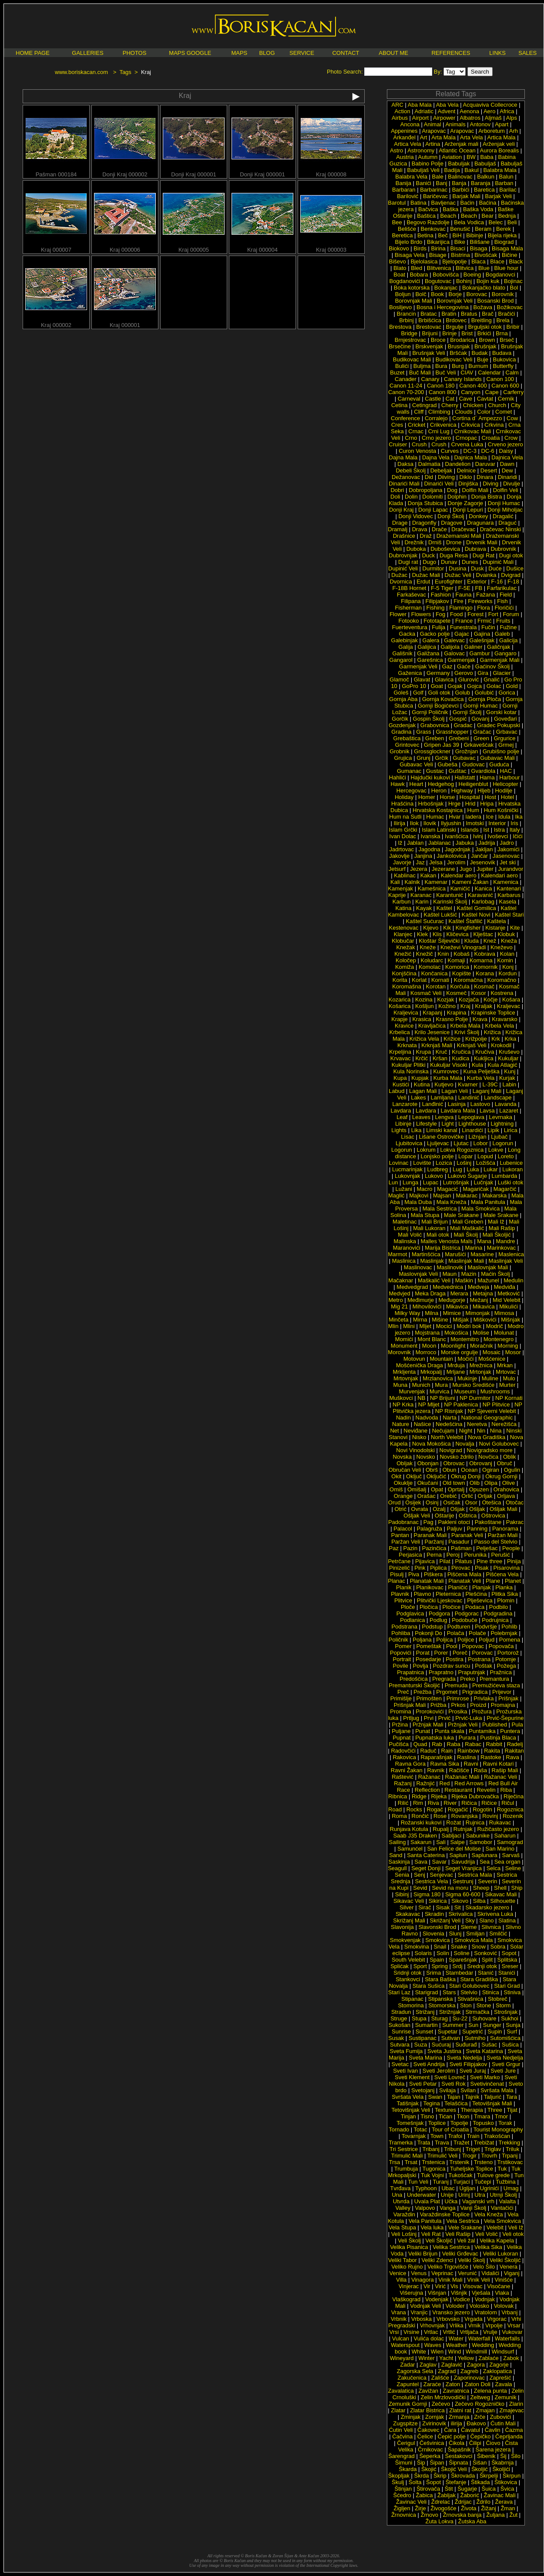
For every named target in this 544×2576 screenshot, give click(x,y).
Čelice (425, 2436)
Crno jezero (436, 438)
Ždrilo (483, 2501)
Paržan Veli (405, 1541)
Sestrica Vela (431, 1881)
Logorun (502, 1143)
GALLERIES (87, 53)
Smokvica (437, 1940)
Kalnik (412, 882)
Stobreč (497, 1999)
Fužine (508, 627)
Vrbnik (398, 2319)
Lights (398, 1130)
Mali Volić (410, 1234)
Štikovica (505, 2482)
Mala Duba (418, 1202)
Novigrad (451, 1450)
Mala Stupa (425, 1215)
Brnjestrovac (410, 340)
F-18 (513, 581)
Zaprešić (500, 2377)
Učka (451, 2201)
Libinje (403, 1123)
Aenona (469, 111)
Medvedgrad (412, 1287)
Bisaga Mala (507, 248)
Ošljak (477, 1509)
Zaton (453, 2384)
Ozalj (439, 1509)
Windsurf (503, 2351)
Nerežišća (504, 1424)
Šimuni (404, 2462)
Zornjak (434, 2417)
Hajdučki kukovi (430, 777)
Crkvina (494, 424)
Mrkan (505, 1365)
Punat (422, 1731)
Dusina (457, 568)
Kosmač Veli (426, 993)
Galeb (502, 634)
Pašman (461, 1548)
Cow (512, 418)
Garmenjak (461, 660)
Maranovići (406, 1247)
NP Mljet (429, 1404)
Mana (484, 1241)
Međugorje (452, 1300)
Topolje (459, 2123)
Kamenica (505, 882)
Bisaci (457, 248)
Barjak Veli (498, 196)
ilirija (456, 2423)
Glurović (468, 679)
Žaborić (469, 2495)
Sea (485, 1861)
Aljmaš (493, 118)
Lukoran (512, 1169)
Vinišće (503, 2279)
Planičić (458, 1587)
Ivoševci (498, 836)
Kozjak (445, 999)
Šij (503, 2456)
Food (456, 614)
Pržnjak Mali (428, 1724)
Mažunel (488, 1280)
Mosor (513, 1352)
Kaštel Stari (509, 914)
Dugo (429, 562)
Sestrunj (463, 1881)
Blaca (478, 261)
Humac (435, 816)
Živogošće (443, 2508)
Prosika (457, 1711)
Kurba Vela (481, 1078)
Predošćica (413, 1679)
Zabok (511, 2358)
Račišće (459, 1770)
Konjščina (404, 973)
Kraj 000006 (125, 247)
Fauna (464, 594)
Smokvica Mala (473, 1940)
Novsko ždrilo (456, 1456)
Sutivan (450, 2038)
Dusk (477, 568)
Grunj (423, 758)
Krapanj (432, 1012)
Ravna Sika (444, 1763)
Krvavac (400, 1058)
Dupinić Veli (403, 568)
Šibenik (486, 2456)
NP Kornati (509, 1398)
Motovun (414, 1358)
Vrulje (490, 2332)
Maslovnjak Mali (488, 1267)
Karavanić (480, 895)
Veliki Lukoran (500, 2253)
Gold (511, 686)
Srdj (458, 1966)
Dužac (399, 575)
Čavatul (470, 2430)
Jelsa (435, 862)
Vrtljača (469, 2332)
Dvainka (486, 575)
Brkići (484, 333)
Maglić (396, 1195)
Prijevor (501, 1692)
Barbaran (403, 189)
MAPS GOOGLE (190, 53)
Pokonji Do (428, 1633)
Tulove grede (493, 2175)
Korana (485, 973)
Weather (456, 2345)
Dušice (515, 568)
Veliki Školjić (505, 2260)
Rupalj (441, 1829)
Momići (404, 1339)
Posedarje (428, 1659)
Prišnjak (508, 1698)
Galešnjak (482, 640)
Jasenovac (506, 856)
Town (436, 2136)
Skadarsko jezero (487, 1907)
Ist (486, 829)
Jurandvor (511, 869)
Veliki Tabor (402, 2260)
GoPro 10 (414, 686)
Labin (509, 1084)
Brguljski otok (485, 327)
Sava (420, 1861)
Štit (449, 2488)
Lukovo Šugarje (467, 1176)
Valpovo (425, 2208)
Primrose (458, 1698)
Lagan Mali (423, 1091)
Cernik (506, 398)
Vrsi (394, 2332)
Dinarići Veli (439, 483)
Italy (515, 829)
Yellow (466, 2358)
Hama (487, 777)
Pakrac (515, 1522)
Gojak (455, 686)
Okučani (427, 1483)
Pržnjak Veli (462, 1724)
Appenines (404, 131)
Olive (508, 1483)
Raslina (466, 1757)
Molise (481, 1332)
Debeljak (441, 470)
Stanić (486, 1972)
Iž (400, 843)
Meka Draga (430, 1293)
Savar (439, 1861)
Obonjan (428, 1463)
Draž (426, 536)
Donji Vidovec (415, 516)
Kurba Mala (447, 1078)
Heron (439, 790)
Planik (403, 1587)
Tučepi (482, 2181)
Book (437, 294)
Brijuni (430, 333)
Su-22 (460, 2018)
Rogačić (458, 1809)
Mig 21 (399, 1306)
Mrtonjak (480, 1372)
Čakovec (428, 2430)
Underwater (421, 2195)
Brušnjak (485, 346)
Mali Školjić (497, 1234)
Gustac (435, 771)
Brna (501, 333)
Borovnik (503, 294)
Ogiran (490, 1470)
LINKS (497, 53)
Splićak (399, 1966)
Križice (451, 1038)
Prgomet (446, 1692)
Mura (441, 1385)
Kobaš (461, 954)
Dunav (449, 562)
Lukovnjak (407, 1176)
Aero (489, 111)
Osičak (451, 1502)
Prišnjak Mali (410, 1705)
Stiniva (512, 1992)
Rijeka (439, 1796)
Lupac (430, 1182)
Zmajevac (511, 2410)
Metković (508, 1293)
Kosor (478, 993)
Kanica (483, 888)
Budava (501, 353)
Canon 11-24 (406, 385)
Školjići (501, 2469)
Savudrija (463, 1861)
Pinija (514, 1561)
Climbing (439, 411)
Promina (400, 1711)
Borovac (477, 294)
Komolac (430, 967)
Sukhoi (509, 2018)
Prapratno (441, 1672)
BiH (457, 235)
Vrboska (421, 2319)
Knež (490, 940)
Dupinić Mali (498, 562)
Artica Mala (501, 137)
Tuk (502, 2168)
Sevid (420, 1888)
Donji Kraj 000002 (125, 172)
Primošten (429, 1698)
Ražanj (402, 1783)
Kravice (404, 1025)
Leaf (401, 1117)
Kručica (461, 1052)
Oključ (414, 1476)
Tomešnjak (409, 2123)
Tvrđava (400, 2188)
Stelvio (468, 1992)
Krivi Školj (466, 1032)
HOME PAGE (33, 53)
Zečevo (441, 2404)
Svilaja (447, 2090)
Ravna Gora (410, 1763)
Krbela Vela (499, 1025)
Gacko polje (435, 634)
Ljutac (461, 1143)
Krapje (399, 1019)
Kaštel (444, 908)
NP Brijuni (442, 1398)
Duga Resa (454, 555)
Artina (432, 144)
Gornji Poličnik (430, 712)
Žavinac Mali (500, 2495)
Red (445, 1783)
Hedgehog (441, 784)
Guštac (458, 771)
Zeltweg (480, 2397)
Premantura (494, 1679)
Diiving (446, 477)
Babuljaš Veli (423, 170)
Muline (490, 1378)
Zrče (479, 2417)
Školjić (479, 2469)
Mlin (393, 1326)
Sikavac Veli (408, 1901)
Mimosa (504, 1313)
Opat (437, 1489)
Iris (514, 823)
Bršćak (458, 353)
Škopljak (399, 2475)
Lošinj (464, 1163)
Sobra (498, 1946)
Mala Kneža (452, 1202)
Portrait (402, 1659)
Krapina (457, 1012)
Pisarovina (506, 1567)
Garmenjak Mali (500, 660)
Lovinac (399, 1163)
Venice (398, 2273)
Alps (511, 118)
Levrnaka (500, 1117)
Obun (450, 1470)
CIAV (466, 372)
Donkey (478, 516)
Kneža (509, 940)
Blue (484, 268)
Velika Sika (488, 2247)
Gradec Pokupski (498, 725)
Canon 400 (473, 385)
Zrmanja (459, 2417)
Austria (404, 157)
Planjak (481, 1587)
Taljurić (492, 2097)
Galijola (450, 647)
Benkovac (433, 229)
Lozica (444, 1163)
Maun (450, 1274)
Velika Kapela (497, 2240)
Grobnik (400, 751)
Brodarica (462, 340)
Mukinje (467, 1378)
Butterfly (503, 366)
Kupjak (420, 1078)
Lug (457, 1169)
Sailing (397, 1842)
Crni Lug (439, 431)
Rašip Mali (505, 1770)
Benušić (460, 229)
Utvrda (401, 2201)
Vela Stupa (402, 2227)
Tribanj (431, 2149)
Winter (426, 2358)
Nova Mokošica (431, 1443)
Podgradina (498, 1613)
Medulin (514, 1280)
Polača (455, 1633)
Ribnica (397, 1796)
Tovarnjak (414, 2136)
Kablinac (405, 875)
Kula (477, 1065)
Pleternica (448, 1594)
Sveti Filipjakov (468, 2064)
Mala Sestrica (440, 1208)
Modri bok (469, 1326)
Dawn (507, 464)
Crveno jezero (505, 444)
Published (494, 1724)
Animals (455, 124)
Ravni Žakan (407, 1770)
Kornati (440, 980)
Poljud (486, 1639)
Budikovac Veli (454, 359)
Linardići (472, 1130)
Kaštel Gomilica (476, 908)
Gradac (463, 725)
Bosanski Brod (495, 300)
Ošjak (457, 1509)
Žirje (420, 2508)
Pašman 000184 (56, 172)
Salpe (457, 1842)
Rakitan (514, 1750)
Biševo (397, 261)
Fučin (488, 627)
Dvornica (401, 581)
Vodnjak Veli (425, 2306)
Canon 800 (443, 392)
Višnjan (437, 2292)
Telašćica (455, 2103)
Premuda (456, 1685)
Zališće (440, 2377)
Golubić (484, 692)
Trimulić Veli (442, 2155)
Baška (450, 209)
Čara (450, 2430)
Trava (442, 2142)
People (511, 1548)
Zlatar (398, 2410)
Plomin (505, 1600)
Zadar (407, 2364)
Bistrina (460, 255)
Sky (470, 1920)
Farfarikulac (502, 588)
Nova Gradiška (486, 1437)
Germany (438, 673)
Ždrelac (440, 2501)
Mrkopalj (431, 1372)
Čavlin (492, 2430)
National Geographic (487, 1417)
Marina (473, 1247)
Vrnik (474, 2325)
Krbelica (400, 1032)
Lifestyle (426, 1123)
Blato (399, 268)
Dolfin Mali (475, 490)
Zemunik (506, 2397)
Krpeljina (400, 1052)
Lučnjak (483, 1182)
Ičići (517, 836)
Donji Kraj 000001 (193, 172)
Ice (490, 816)
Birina (438, 248)
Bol (514, 287)
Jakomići (508, 849)
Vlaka (502, 2292)
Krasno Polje (452, 1019)
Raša (480, 1770)
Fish (502, 601)
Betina (425, 235)
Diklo (466, 477)
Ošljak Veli (416, 1515)
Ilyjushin (451, 823)
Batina (418, 202)
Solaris (423, 1953)
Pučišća (399, 1744)
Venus (418, 2273)
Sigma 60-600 (462, 1894)
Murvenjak (412, 1391)
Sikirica (438, 1901)
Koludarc (432, 960)
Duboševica (445, 549)
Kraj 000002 (56, 322)
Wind (454, 2351)
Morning (507, 1345)
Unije (447, 2195)
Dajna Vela (436, 457)
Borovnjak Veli (455, 300)
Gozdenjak (402, 725)
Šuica (489, 2488)
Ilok (414, 823)
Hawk (397, 784)
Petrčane (399, 1561)
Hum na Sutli (405, 816)
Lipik (493, 1130)
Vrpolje (494, 2325)
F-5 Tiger (442, 588)
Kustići (401, 1084)
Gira (482, 673)
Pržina (400, 1724)
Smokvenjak (405, 1940)
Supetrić (472, 2031)
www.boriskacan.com (81, 72)
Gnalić (492, 679)
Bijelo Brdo (409, 242)
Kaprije (397, 895)
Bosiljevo (400, 307)
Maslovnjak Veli (418, 1274)
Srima (433, 1972)
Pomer (403, 1646)
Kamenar (435, 882)
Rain (447, 1750)
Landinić (468, 1097)
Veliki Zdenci (437, 2260)
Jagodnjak (457, 849)
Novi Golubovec (499, 1443)
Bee (397, 222)
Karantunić (449, 895)
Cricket (416, 424)
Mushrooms (495, 1391)
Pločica (429, 1607)
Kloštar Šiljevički (439, 940)
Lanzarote (404, 1104)
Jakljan (484, 849)
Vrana (398, 2312)
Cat (450, 398)
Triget (473, 2149)
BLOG (267, 53)
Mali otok (437, 1234)
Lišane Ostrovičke (441, 1136)
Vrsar (514, 2325)
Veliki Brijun (422, 2253)
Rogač (434, 1809)
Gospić (458, 718)
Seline (513, 1868)
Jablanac (439, 843)
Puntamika (482, 1731)
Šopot (433, 2482)
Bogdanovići (404, 281)
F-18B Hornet (409, 588)
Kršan (440, 1058)
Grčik (441, 758)
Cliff (418, 411)
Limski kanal (441, 1130)
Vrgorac (497, 2319)
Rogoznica (510, 1809)
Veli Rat (431, 2234)
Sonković (485, 1953)
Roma (399, 1816)
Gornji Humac (480, 705)
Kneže (428, 947)
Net (394, 1430)
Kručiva (484, 1052)
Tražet (461, 2142)
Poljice (465, 1639)
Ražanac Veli (500, 1777)
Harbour (509, 777)
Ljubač (499, 1136)
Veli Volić (486, 2234)
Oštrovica (493, 1515)
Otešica (491, 1502)
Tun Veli (418, 2181)
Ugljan (467, 2188)
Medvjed (399, 1293)
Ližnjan (477, 1136)
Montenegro (499, 1339)
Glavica (444, 679)
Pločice (452, 1607)
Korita (400, 980)
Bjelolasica (423, 261)
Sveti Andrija (429, 2064)
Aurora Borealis (499, 150)
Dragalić (503, 516)
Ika (518, 816)
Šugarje (467, 2488)
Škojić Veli (454, 2469)
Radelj (515, 1744)
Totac (420, 2129)
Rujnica (475, 1822)
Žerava (504, 2501)
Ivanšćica (456, 836)
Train (473, 2136)
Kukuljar (508, 1058)
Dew (507, 470)
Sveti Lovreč (450, 2077)
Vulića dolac (429, 2338)
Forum (511, 614)
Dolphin (457, 496)
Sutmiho (475, 2038)
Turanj (440, 2181)
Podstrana (404, 1626)
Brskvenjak (429, 346)
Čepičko (480, 2436)
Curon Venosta (417, 451)
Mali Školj (466, 1234)
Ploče (408, 1607)
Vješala (481, 2292)
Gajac (461, 634)
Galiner (473, 647)
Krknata (407, 1045)
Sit (457, 1907)
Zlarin (516, 2404)
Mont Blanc (432, 1339)
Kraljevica (405, 1012)
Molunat (504, 1332)
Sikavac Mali (501, 1894)
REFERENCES (450, 53)
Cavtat (485, 398)
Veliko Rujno (407, 2266)
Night (465, 1430)
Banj (441, 183)
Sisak (443, 1907)
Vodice (461, 2299)
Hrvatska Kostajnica (438, 810)
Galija (406, 647)
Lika (416, 1130)
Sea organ (507, 1861)
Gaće (463, 666)
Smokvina (416, 1946)
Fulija (438, 627)
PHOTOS (135, 53)
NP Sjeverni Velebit (492, 1411)
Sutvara (400, 2044)
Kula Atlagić (502, 1065)
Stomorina (410, 2005)
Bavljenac (443, 202)
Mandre (505, 1241)
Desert (488, 470)
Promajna (503, 1705)
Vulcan (400, 2338)
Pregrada (443, 1679)
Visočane (498, 2286)
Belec (496, 222)
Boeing (472, 274)
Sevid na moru (450, 1888)
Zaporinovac (469, 2377)
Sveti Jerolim (439, 2070)
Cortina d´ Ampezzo (477, 418)
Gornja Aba (403, 699)
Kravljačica (432, 1025)
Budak (480, 353)
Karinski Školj (450, 901)
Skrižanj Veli (445, 1920)
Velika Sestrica (451, 2247)
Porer (441, 1652)
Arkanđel (404, 137)
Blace (497, 261)
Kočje (491, 999)
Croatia (491, 438)
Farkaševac (411, 594)
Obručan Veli (405, 1470)
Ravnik (435, 1770)
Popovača (501, 1646)
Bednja (507, 215)
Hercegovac (411, 790)
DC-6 (487, 451)
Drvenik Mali (481, 542)
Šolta (415, 2482)
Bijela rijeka (503, 235)
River (450, 1803)
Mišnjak (510, 1319)
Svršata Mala (497, 2090)
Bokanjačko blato (483, 287)
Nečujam (443, 1430)
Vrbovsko (448, 2319)
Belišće (407, 229)
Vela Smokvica (502, 2221)
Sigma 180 (426, 1894)
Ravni (471, 1763)
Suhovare (484, 2018)
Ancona (410, 124)
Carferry (513, 392)
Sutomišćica (505, 2038)
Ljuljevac (438, 1143)
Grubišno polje (501, 751)
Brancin (406, 313)
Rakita (492, 1750)
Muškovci (401, 1398)
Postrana (479, 1659)
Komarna (481, 960)
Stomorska (441, 2005)
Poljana (422, 1639)
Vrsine (411, 2332)
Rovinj (490, 1816)
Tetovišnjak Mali (492, 2103)
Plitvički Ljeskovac (440, 1600)
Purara (467, 1737)
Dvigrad (510, 575)
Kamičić (460, 888)
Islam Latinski (439, 829)
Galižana (428, 653)
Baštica (426, 215)
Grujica (403, 758)
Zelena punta (490, 2390)
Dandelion (458, 464)
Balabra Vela (411, 176)
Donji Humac (504, 503)
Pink (419, 1567)
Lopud (485, 1156)
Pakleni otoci (454, 1522)
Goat (437, 686)
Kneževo (501, 947)
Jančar (479, 856)
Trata (423, 2142)
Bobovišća (446, 274)
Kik (447, 927)
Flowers (421, 614)
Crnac (415, 431)
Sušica (510, 2044)
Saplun (458, 1855)
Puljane (401, 1731)
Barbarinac (433, 189)
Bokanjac (445, 287)
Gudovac (473, 764)
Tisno (427, 2116)
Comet (503, 411)
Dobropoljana (425, 490)
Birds (419, 248)
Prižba (438, 1705)
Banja (459, 183)
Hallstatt (464, 777)
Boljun (403, 294)
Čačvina (402, 2436)
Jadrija (486, 843)
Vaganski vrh (478, 2201)
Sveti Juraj (473, 2070)
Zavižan (428, 2390)
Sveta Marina (425, 2057)
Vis (454, 2286)
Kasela (508, 901)
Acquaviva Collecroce (490, 104)
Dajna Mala (403, 457)
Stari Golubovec (469, 1986)
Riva (433, 1803)
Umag (511, 2188)
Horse (447, 797)
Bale (437, 176)
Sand (395, 1855)
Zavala (503, 2384)
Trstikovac (510, 2162)
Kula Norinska (411, 1071)
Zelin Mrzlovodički (442, 2397)
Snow (478, 1946)
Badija (452, 170)
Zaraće (432, 2384)
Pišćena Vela (502, 1574)
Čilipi (475, 2443)
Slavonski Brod (437, 1927)
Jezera (418, 869)
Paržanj (434, 1541)
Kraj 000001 (125, 322)
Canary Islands (463, 379)
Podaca (474, 1607)
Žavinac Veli (411, 2501)
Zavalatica (401, 2390)
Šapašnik (458, 2449)
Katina (404, 908)
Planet (513, 1581)
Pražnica (501, 1672)
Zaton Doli (477, 2384)
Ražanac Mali (462, 1777)
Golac (494, 686)
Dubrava (475, 549)
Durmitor (433, 568)
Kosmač (484, 986)
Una (397, 2195)
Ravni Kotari (498, 1763)
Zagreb (469, 2371)
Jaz (420, 862)
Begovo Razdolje (427, 222)
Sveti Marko (485, 2077)
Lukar (491, 1169)
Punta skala (449, 1731)
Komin (505, 960)
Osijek (413, 1502)
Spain (437, 1959)
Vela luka (431, 2227)
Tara (511, 2097)
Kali (395, 882)
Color (483, 411)
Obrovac (453, 1463)
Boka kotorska (412, 287)
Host (490, 797)
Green (481, 738)
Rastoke (490, 1757)
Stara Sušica (429, 1986)
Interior (497, 823)
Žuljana (495, 2515)
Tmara (482, 2116)
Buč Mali (420, 372)
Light (447, 1123)
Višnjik (459, 2292)
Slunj (455, 1933)
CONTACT (345, 53)
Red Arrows (469, 1783)
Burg (457, 366)
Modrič (494, 1326)
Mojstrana (427, 1332)
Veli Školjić (439, 2240)
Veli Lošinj (404, 2234)
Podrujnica (495, 1620)
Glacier (501, 673)
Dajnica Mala (470, 457)
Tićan (445, 2116)
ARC (397, 104)
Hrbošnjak (431, 803)
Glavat (422, 679)
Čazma (514, 2430)
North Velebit (447, 1437)
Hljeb (483, 790)
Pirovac (460, 1567)
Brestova (400, 327)
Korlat (419, 980)
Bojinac (513, 281)
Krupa (423, 1052)
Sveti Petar (423, 2083)
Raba (453, 1744)
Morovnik (399, 1352)
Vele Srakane (465, 2227)
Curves (450, 451)
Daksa (405, 464)
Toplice (437, 2123)
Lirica (510, 1130)
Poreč (460, 1652)
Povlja (420, 1665)
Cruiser (398, 444)
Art (423, 137)
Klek (422, 934)
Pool (451, 1646)
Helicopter (505, 784)
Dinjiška (468, 483)
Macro (424, 1189)
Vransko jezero (451, 2312)
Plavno (422, 1594)
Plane (493, 1581)
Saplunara (484, 1855)
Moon (429, 1345)
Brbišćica (429, 320)
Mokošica (456, 1332)
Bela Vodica (469, 222)
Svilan (468, 2090)
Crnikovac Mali (472, 431)
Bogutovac (438, 281)
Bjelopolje (454, 261)
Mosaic (491, 1352)
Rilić (403, 1803)
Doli (395, 496)
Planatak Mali (427, 1581)
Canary (430, 379)
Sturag (439, 2018)
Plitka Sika (504, 1594)
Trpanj (509, 2155)
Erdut (423, 581)
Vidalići (490, 2273)
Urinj (464, 2195)
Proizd (478, 1705)
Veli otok (513, 2234)
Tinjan (408, 2116)
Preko (467, 1679)
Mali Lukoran (429, 1228)
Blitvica (464, 268)
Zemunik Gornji (408, 2404)
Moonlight (453, 1345)
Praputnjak (471, 1672)
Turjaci (461, 2181)
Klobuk (506, 934)
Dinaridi (507, 477)
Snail (439, 1946)
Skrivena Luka (495, 1914)
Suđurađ (466, 2044)
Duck (428, 555)
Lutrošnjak (456, 1182)
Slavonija (402, 1927)
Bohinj (464, 281)
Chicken (473, 405)
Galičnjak (498, 647)
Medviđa (504, 1287)
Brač (488, 313)
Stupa (419, 2018)
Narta (450, 1417)
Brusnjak (459, 346)
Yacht (446, 2358)
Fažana (485, 594)
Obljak (404, 1463)
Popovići (400, 1652)
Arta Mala (443, 137)
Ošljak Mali (503, 1509)
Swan (435, 2097)
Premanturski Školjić (414, 1685)
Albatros (470, 118)
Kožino (447, 1006)
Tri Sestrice (404, 2149)
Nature (400, 1424)
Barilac (508, 189)
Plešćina (476, 1594)
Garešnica (430, 660)
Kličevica (458, 934)
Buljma (422, 366)
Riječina (514, 1796)
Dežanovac (406, 477)
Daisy (506, 451)
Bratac (428, 313)
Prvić (444, 1718)
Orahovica (506, 1489)
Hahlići (397, 777)
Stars (449, 1992)
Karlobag (483, 901)
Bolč (420, 294)
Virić (440, 2286)
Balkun (485, 176)
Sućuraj (441, 2044)
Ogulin (512, 1470)
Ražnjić (425, 1783)
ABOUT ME (393, 53)
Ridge (419, 1796)
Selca (494, 1868)
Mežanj (479, 1300)
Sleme (469, 1927)
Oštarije (444, 1515)
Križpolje (476, 1038)
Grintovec (407, 745)
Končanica (434, 973)
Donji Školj (450, 516)
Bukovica (504, 359)
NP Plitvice (496, 1404)
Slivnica (491, 1927)
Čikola (456, 2443)
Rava (512, 1757)
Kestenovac (404, 927)
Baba (486, 157)
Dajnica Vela (507, 457)
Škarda (407, 2469)
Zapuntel (408, 2384)
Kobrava (484, 954)
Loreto (506, 1156)
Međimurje (420, 1300)
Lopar (465, 1156)
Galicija (508, 640)
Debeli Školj (411, 470)
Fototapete (436, 620)
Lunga (410, 1182)
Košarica (400, 1006)
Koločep (406, 960)
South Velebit (408, 1959)
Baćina (488, 202)
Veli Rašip (457, 2234)
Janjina (423, 856)
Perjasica (410, 1554)
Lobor (480, 1143)
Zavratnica (456, 2390)
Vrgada (473, 2319)
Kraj (465, 1006)
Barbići (461, 189)
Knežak (405, 947)
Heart (416, 784)
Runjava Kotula (409, 1829)
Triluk (512, 2149)
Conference (405, 418)
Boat (399, 274)
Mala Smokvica (480, 1208)
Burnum (478, 366)
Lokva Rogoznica (462, 1149)
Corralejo (436, 418)
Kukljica (484, 1058)
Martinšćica (426, 1254)
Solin (443, 1953)
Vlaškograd (406, 2299)
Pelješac (486, 1548)
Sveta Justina (444, 2051)
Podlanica (412, 1620)
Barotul (397, 202)
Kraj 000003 (331, 247)
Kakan (428, 875)
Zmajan (485, 2410)
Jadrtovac (402, 849)
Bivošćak (485, 255)
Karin (421, 901)
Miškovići (485, 1319)
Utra (479, 2195)
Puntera (510, 1731)
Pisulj (396, 1574)
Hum (473, 810)
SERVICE (301, 53)
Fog (440, 614)
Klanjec (403, 934)
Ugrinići (489, 2188)
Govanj (480, 718)
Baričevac (435, 196)
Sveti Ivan (405, 2070)
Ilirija (399, 823)
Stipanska (440, 1999)
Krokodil (501, 1045)
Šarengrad (401, 2456)
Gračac (482, 731)
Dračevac (463, 529)
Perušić (500, 1554)
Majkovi (418, 1195)
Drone (453, 542)
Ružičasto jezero (498, 1829)
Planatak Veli (464, 1581)
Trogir (469, 2155)
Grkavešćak (479, 745)
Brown (487, 340)
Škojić (429, 2469)
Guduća (499, 764)
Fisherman (408, 607)
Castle (433, 398)
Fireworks (480, 601)
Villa (401, 2279)
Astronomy (420, 150)
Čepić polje (452, 2436)
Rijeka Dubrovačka (475, 1796)
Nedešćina (449, 1424)
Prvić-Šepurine (505, 1718)
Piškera (433, 1574)
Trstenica (433, 2162)
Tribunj (452, 2149)
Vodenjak (437, 2299)
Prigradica (475, 1692)
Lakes (418, 1097)
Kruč (441, 1052)
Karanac (420, 895)
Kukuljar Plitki (409, 1065)
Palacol (402, 1528)
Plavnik (400, 1594)
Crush (419, 444)
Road (395, 1809)
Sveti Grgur (506, 2064)
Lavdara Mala (458, 1110)
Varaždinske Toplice (445, 2214)
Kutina (422, 1084)
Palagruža (429, 1528)
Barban (504, 183)
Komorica (457, 967)
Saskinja (399, 1861)
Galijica (426, 647)
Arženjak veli (499, 144)
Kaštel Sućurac (425, 921)
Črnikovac (430, 2449)
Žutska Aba (472, 2521)
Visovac (472, 2286)
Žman (507, 2508)
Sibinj (402, 1894)
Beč (443, 235)
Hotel (507, 797)
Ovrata (419, 1509)
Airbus (400, 118)
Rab (437, 1744)
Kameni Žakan (470, 882)
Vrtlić (449, 2332)
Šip (421, 2462)
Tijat (512, 2110)
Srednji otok (482, 1966)
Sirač (424, 1907)
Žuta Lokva (439, 2521)
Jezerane (443, 869)
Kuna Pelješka (481, 1071)
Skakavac (408, 1914)
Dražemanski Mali (459, 536)
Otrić (400, 1509)
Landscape (498, 1097)
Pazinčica (434, 1548)
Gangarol (400, 660)
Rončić (420, 1816)
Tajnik (472, 2097)
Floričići (504, 607)
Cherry (449, 405)
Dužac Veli (458, 575)
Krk (495, 1038)
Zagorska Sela (415, 2371)
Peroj (453, 1554)
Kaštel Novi (476, 914)
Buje (482, 359)
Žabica (424, 2495)
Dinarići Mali (404, 483)
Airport (420, 118)
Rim (418, 1803)
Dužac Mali (426, 575)
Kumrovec (446, 1071)
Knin (443, 954)
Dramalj (397, 529)
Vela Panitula (425, 2221)
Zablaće (488, 2358)
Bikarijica (438, 242)
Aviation (452, 157)
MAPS (239, 53)
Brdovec (456, 320)
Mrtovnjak (405, 1378)
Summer (452, 2025)
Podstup (432, 1626)
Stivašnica (470, 1999)
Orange (403, 1496)
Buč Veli (447, 372)
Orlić (467, 1496)
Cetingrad (424, 405)
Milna (431, 1313)
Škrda (421, 2475)
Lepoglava (471, 1117)
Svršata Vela (407, 2097)
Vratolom (485, 2312)
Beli (512, 222)
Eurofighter (449, 581)
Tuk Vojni (432, 2175)
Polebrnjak (503, 1633)
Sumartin (426, 2025)
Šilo (515, 2456)
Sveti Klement (412, 2077)
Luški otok (511, 1182)
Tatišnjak (407, 2103)
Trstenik (460, 2162)
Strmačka (477, 2012)
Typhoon (426, 2188)
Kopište (461, 973)
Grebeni (459, 738)
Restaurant (458, 1790)
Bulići (402, 366)
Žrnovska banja (462, 2515)
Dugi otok (511, 555)
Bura (441, 366)
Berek (503, 229)
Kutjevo (443, 1084)
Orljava (506, 1496)
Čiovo (493, 2443)
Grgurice (505, 738)
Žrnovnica (403, 2515)
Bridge (409, 333)
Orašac (426, 1496)
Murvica (440, 1391)
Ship (517, 1888)
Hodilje (504, 790)
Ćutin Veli (401, 2430)
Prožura (482, 1711)
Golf (418, 692)
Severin (487, 1881)
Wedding (483, 2345)
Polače (477, 1633)
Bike (459, 242)
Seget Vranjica (463, 1868)
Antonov (480, 124)
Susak (396, 2038)
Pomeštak (428, 1646)
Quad (420, 1744)
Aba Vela (447, 104)
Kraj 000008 (331, 172)
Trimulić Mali (407, 2155)
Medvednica (448, 1287)
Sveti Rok (453, 2083)
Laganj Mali (487, 1091)
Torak (505, 2123)
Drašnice (404, 536)
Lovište (422, 1163)
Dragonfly (424, 522)
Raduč (428, 1750)
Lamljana (441, 1097)
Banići (423, 183)
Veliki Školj (471, 2260)
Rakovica (404, 1757)
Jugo (466, 869)
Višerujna (411, 2292)
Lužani (404, 1189)
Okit (396, 1476)
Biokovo (399, 248)
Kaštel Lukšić (440, 914)
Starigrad (426, 1992)
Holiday (404, 797)
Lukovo (434, 1176)
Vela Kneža (488, 2214)
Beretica (402, 235)
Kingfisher (468, 927)
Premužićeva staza (496, 1685)
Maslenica (511, 1254)
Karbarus (508, 895)
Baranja (480, 183)
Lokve (496, 1149)
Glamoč (399, 679)
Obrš (432, 1470)
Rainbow (468, 1750)
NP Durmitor (475, 1398)
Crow (510, 438)
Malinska (405, 1241)
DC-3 (470, 451)
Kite (515, 927)
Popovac (473, 1646)
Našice (422, 1424)
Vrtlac (431, 2332)
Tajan (453, 2097)
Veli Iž (515, 2227)
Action (402, 111)
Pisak (482, 1567)
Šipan (437, 2462)
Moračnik (481, 1345)
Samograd (510, 1842)
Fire (458, 601)
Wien (437, 2351)
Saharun (504, 1835)
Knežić (402, 954)
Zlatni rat (460, 2410)
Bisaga (478, 248)
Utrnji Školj (503, 2195)
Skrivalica (461, 1914)
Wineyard (402, 2358)
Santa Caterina (426, 1855)
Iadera (473, 816)
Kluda (471, 940)
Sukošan (400, 2025)
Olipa (490, 1483)
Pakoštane (488, 1522)
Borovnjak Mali (413, 300)
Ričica (469, 1803)
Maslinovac (418, 1267)
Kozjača (469, 999)
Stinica (490, 1992)
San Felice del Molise (454, 1848)
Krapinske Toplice (493, 1012)
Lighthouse (472, 1123)
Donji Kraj (401, 509)
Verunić (467, 2273)
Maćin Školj (495, 1274)
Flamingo (460, 607)
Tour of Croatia (450, 2129)
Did (429, 477)
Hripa (487, 803)
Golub (462, 692)
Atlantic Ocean (457, 150)
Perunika (475, 1554)
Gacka (407, 634)
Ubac (447, 2188)
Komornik (486, 967)
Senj (419, 1874)
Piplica (438, 1567)
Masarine (482, 1254)
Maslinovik (450, 1267)
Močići (466, 1358)
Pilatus (463, 1561)
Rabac (473, 1744)
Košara (511, 999)
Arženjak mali (461, 144)
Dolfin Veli (505, 490)
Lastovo (480, 1104)
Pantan (400, 1535)
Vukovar (512, 2332)
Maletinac (405, 1221)
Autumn (428, 157)
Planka (504, 1587)
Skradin (434, 1914)
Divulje (511, 483)
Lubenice (511, 1163)
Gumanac (409, 771)
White (419, 2351)
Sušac (489, 2044)
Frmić (484, 620)
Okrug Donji (466, 1476)
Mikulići (508, 1306)
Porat (423, 1652)
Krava (480, 1019)
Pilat (444, 1561)
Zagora (476, 2364)
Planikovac (429, 1587)
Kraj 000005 (193, 247)
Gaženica (410, 673)
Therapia (471, 2110)
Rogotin (482, 1809)
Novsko (425, 1456)
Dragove (451, 522)
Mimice (452, 1313)
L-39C (489, 1084)
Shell (500, 1888)
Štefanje (456, 2482)
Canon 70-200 (406, 392)
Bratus (469, 313)
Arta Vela (471, 137)
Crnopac (466, 438)
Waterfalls (507, 2338)
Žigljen (401, 2508)
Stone (483, 2005)
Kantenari (509, 888)
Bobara (419, 274)
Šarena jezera (492, 2449)
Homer (426, 797)
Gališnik (402, 653)
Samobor (480, 1842)
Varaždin (404, 2214)
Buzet (397, 372)
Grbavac (506, 731)
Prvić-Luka (468, 1718)
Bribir (513, 327)
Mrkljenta (404, 1372)
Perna (434, 1554)
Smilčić (498, 1933)
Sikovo (459, 1901)
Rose (440, 1816)
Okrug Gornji (501, 1476)
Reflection (427, 1790)
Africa (507, 111)
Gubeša (447, 764)
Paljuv (454, 1528)
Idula (504, 816)
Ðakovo (476, 2423)
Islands (470, 829)
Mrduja (456, 1365)
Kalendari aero (499, 875)
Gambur (480, 653)
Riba (506, 1790)
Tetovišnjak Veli (411, 2110)
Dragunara (480, 522)
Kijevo (430, 927)
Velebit (495, 2227)
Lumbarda (504, 1176)
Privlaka (483, 1698)
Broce (438, 340)
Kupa (399, 1078)
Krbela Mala (465, 1025)
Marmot (397, 1254)
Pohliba (400, 1633)
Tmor (501, 2116)
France (464, 620)
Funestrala (463, 627)
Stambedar (459, 1972)
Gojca (474, 686)
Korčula (460, 986)
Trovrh (489, 2155)
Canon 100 (500, 379)
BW (471, 157)
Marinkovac (501, 1247)
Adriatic (424, 111)
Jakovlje (399, 856)
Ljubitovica (409, 1143)
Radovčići (403, 1750)
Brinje (449, 333)
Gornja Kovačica (442, 699)
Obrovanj (480, 1463)
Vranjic (418, 2312)
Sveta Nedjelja (505, 2057)
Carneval (409, 398)
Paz (394, 1548)
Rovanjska (464, 1816)
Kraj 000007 (56, 247)
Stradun (401, 2012)
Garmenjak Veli (418, 666)
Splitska (507, 1959)
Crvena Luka (467, 444)
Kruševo (509, 1052)
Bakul (471, 170)
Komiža (404, 967)
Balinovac (460, 176)
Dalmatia (429, 464)
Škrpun (511, 2475)
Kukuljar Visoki (448, 1065)
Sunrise (401, 2031)
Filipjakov (437, 601)
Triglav (492, 2149)
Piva (413, 1574)
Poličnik (398, 1639)
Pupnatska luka (434, 1737)
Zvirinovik (434, 2423)
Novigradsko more (490, 1450)
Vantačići (502, 2208)
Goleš (400, 692)
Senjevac (441, 1874)
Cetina (399, 405)
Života (468, 2508)
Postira (454, 1659)
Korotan (436, 986)
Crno (411, 438)
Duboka (416, 549)
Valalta (507, 2201)
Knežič (424, 954)
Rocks (414, 1809)
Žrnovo (429, 2515)
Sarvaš (510, 1855)
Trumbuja (406, 2168)
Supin (494, 2031)
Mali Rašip (502, 1228)
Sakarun (420, 1842)
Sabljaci (452, 1835)
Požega (506, 1665)
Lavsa (487, 1110)
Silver (407, 1907)
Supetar (448, 2031)
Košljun (424, 1006)
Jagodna (429, 849)
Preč (403, 1692)
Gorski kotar (501, 712)
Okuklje (403, 1483)
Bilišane (480, 242)
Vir (426, 2286)
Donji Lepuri (468, 509)
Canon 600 (505, 385)
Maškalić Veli (434, 1280)
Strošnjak (505, 2012)
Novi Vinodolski (415, 1450)
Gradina (401, 731)
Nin (481, 1430)
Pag (428, 1522)
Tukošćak (460, 2175)
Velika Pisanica (409, 2247)
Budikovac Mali (412, 359)
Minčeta (399, 1319)
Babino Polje (427, 163)
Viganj (512, 2273)
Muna (400, 1385)
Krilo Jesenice (432, 1032)
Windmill (476, 2351)
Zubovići (500, 2417)
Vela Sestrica (462, 2221)
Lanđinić (432, 1104)
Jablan (415, 843)
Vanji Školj (473, 2208)
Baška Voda (478, 209)
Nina (496, 1430)
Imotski (475, 823)
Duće (494, 568)
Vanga (448, 2208)
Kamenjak (400, 888)
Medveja (478, 1287)
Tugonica (434, 2168)
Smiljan (475, 1933)
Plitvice (403, 1600)
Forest (475, 614)
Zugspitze (405, 2423)
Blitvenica (439, 268)
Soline (461, 1953)
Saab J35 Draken (415, 1835)
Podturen (458, 1626)
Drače (439, 529)
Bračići (506, 313)
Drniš (434, 542)
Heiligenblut (473, 784)
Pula (517, 1724)
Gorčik (400, 718)
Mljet (425, 1326)
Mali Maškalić (467, 1228)
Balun (506, 176)
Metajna (483, 1293)
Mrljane (456, 1372)
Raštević (402, 1777)
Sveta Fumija (406, 2051)
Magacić (447, 1189)
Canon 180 (441, 385)
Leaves (421, 1117)
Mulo (509, 1378)
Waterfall (479, 2338)
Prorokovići (429, 1711)
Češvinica (432, 2443)
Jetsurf (397, 869)
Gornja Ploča (484, 699)
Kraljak (483, 1006)
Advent (446, 111)
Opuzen (479, 1489)
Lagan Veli (454, 1091)
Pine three (489, 1561)
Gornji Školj (467, 712)
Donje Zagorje (465, 503)
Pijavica (425, 1561)
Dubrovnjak (403, 555)
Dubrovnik (503, 549)
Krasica (421, 1019)
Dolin (411, 496)
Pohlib (509, 1626)
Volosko (480, 2306)
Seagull (397, 1868)
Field (506, 594)
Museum (465, 1391)
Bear (488, 215)
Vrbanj (509, 2312)
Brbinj (406, 320)
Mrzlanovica (438, 1378)
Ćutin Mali (503, 2423)
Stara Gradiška (479, 1979)
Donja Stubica (425, 503)
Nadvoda (427, 1417)
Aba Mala (420, 104)
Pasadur (458, 1541)
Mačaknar (400, 1280)
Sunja (513, 2025)
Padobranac (403, 1522)
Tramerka (401, 2142)
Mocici (444, 1326)
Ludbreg (437, 1169)
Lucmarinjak (407, 1169)
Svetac (400, 2064)
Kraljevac (508, 1006)
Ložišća (485, 1163)
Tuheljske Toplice (471, 2168)
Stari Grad (507, 1986)
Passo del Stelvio (495, 1541)
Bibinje (474, 235)
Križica (492, 1032)
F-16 (497, 581)
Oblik (509, 1456)
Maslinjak (432, 1261)
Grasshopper (452, 731)
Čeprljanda (509, 2436)
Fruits (503, 620)
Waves (432, 2345)
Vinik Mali (450, 2279)
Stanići (506, 1972)
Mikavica (457, 1306)
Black (516, 261)
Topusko (483, 2123)
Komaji (456, 960)
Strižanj (425, 2012)
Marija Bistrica (442, 1247)
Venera (508, 2266)
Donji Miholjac (505, 509)
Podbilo (498, 1607)
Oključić (436, 1476)
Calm (512, 372)
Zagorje (499, 2364)
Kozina (424, 999)
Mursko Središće (474, 1385)
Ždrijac (463, 2501)
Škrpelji (489, 2475)
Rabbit (494, 1744)
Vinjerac (409, 2286)
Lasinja (457, 1104)
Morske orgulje (459, 1352)
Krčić (421, 1058)
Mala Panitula (488, 1202)
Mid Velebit (506, 1300)
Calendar (489, 372)
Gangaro (505, 653)
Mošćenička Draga (419, 1365)
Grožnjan (466, 751)
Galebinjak (404, 640)
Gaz (447, 666)
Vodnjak (485, 2299)
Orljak (485, 1496)
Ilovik (430, 823)
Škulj (398, 2482)
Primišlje (401, 1698)
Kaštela (496, 921)
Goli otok (439, 692)
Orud (394, 1502)
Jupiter (485, 869)
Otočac (515, 1502)
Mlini (409, 1326)
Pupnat (401, 1737)
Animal (432, 124)
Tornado (399, 2129)
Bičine (509, 255)
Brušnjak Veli (428, 353)
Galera (431, 640)
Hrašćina (402, 803)
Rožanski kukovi (421, 1822)
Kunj (509, 1071)
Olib (475, 1483)
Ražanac (429, 1777)
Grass (423, 731)
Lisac (407, 1136)
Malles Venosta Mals (446, 1241)
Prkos (458, 1705)
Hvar (454, 816)
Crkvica (470, 424)
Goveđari (505, 718)
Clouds (463, 411)
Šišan (480, 2462)
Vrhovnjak (432, 2325)
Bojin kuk (488, 281)
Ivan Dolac (403, 836)
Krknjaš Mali (436, 1045)
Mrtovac (506, 1372)
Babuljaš (485, 163)
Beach (448, 215)
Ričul (507, 1803)
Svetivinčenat (487, 2083)
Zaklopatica (497, 2371)
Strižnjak (450, 2012)
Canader (405, 379)
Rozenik (513, 1816)
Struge (398, 2018)
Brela (502, 320)
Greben (434, 738)
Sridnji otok (407, 1972)
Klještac (483, 934)
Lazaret (508, 1110)
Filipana (411, 601)
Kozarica (400, 999)
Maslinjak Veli (506, 1261)
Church (497, 405)
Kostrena (501, 993)
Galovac (454, 653)
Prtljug (411, 1718)
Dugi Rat (484, 555)
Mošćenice (491, 1358)
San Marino (500, 1848)
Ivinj (478, 836)
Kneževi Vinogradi (463, 947)
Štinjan (403, 2488)
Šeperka (429, 2456)
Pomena (509, 1639)
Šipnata (458, 2462)
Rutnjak (463, 1829)
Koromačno (501, 980)
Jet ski (508, 862)
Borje (455, 294)
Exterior (477, 581)
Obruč (504, 1463)
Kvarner (468, 1084)
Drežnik (413, 542)
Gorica (506, 692)
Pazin (410, 1548)
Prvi (428, 1718)
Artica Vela (407, 144)
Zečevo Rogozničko (479, 2404)
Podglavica (410, 1613)
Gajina (482, 634)
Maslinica (404, 1261)
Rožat (453, 1822)
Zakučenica (412, 2377)
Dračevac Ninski (500, 529)
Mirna (420, 1319)
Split (487, 1959)
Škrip (440, 2475)
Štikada (480, 2482)
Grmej (506, 745)
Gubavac (464, 758)
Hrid (470, 803)
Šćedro (402, 2495)
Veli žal (466, 2240)
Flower (398, 614)
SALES (527, 53)
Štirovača (428, 2488)
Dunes (470, 562)
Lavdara (400, 1110)
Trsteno (483, 2162)
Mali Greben (468, 1221)
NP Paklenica (461, 1404)
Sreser (510, 1966)
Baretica (484, 189)
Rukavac (500, 1822)
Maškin (464, 1280)
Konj (508, 967)
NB (421, 1398)
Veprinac (442, 2273)
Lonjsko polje (437, 1156)
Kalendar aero (459, 875)
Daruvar (485, 464)
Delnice (466, 470)
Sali (441, 1842)
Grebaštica (407, 738)
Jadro (507, 843)
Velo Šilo (484, 2266)
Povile (400, 1665)
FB (479, 588)
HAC (506, 771)
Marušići (455, 1254)
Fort (493, 614)
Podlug (438, 1620)
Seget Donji (425, 1868)
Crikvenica (443, 424)
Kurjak (507, 1078)
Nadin (403, 1417)
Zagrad (447, 2371)
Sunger (492, 2025)
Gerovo (463, 673)
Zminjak (411, 2417)
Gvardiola (483, 771)
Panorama (505, 1528)
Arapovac (434, 131)
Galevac (454, 640)
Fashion (441, 594)
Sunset (424, 2031)
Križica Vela (424, 1038)
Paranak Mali (430, 1535)
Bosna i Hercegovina (442, 307)
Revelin (486, 1790)
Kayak (424, 908)
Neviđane (415, 1430)
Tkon (463, 2116)
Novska (402, 1456)
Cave (465, 398)
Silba (479, 1901)
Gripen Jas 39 (441, 745)
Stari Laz (399, 1992)
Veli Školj (409, 2240)
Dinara (485, 477)
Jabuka (465, 843)
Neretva (477, 1424)
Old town (454, 1483)
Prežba (422, 1692)
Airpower (444, 118)
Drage (399, 522)
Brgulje (454, 327)
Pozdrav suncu (451, 1665)
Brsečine (400, 346)
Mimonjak (478, 1313)
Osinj (432, 1502)
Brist (467, 333)
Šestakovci (458, 2456)
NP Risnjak (449, 1411)
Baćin (467, 202)
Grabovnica (434, 725)
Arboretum (491, 131)
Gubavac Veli (416, 764)
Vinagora (422, 2279)
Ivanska (430, 836)
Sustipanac (423, 2038)
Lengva (444, 1117)
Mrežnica (481, 1365)
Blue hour (506, 268)
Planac (396, 1581)
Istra (499, 829)
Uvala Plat (427, 2201)
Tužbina (506, 2181)
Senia (402, 1874)
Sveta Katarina (484, 2051)
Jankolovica (452, 856)
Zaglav (428, 2364)
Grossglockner (432, 751)
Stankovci (408, 1979)
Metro (395, 1300)
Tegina (431, 2103)
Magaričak (476, 1189)
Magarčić (505, 1189)
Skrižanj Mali (409, 1920)
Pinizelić (399, 1567)
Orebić (448, 1496)
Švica (507, 2488)
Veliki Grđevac (460, 2253)
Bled (416, 268)
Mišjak (461, 1319)
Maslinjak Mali (466, 1261)
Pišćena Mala (464, 1574)
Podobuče (464, 1620)
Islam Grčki (403, 829)
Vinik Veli (478, 2279)
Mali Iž (496, 1221)
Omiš (396, 1489)
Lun (393, 1182)
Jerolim (456, 862)
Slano (486, 1920)
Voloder (455, 2306)
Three (494, 2110)
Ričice (489, 1803)
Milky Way (407, 1313)
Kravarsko (504, 1019)
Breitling (481, 320)
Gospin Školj (429, 718)
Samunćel (410, 1848)
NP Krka (403, 1404)
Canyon (470, 392)
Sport (420, 1966)
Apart (501, 124)
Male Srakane (461, 1215)
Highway (462, 790)
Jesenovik (482, 862)
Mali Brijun (434, 1221)
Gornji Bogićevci (438, 705)
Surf (512, 2031)
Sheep (481, 1888)
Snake (459, 1946)
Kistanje (495, 927)
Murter (507, 1385)
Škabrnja (502, 2462)
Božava (482, 307)
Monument (404, 1345)
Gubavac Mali (497, 758)
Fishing (435, 607)
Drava (419, 529)
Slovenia (433, 1933)
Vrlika (456, 2325)
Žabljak (446, 2495)
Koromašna (406, 986)
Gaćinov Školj (492, 666)
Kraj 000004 (262, 247)
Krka (510, 1038)
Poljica (444, 1639)
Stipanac (412, 1999)
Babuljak (459, 163)
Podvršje (486, 1626)
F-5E (464, 588)
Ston (466, 2005)
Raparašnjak (436, 1757)
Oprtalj (456, 1489)
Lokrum (425, 1149)
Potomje (505, 1659)
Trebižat (484, 2142)
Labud (396, 1091)
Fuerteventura (409, 627)
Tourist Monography (498, 2129)
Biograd (504, 242)
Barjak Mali (466, 196)
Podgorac (467, 1613)
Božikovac (510, 307)
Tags (125, 72)
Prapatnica (410, 1672)
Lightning (502, 1123)
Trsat (411, 2162)
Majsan (442, 1195)
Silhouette (502, 1901)
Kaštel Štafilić (466, 921)
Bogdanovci (500, 274)
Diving (490, 483)
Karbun (402, 901)
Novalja (464, 1443)
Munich (421, 1385)
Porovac (482, 1652)
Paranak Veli (467, 1535)
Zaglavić (451, 2364)
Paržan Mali (503, 1535)
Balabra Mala (500, 170)
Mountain (441, 1358)
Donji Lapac (433, 509)
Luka (473, 1169)
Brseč (507, 340)
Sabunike (478, 1835)
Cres (397, 424)
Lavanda (506, 1104)
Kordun (508, 973)
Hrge (454, 803)
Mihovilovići (427, 1306)
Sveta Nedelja (464, 2057)
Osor (471, 1502)
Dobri (397, 490)
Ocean (469, 1470)
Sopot (509, 1953)
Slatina (507, 1920)
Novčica (488, 1456)
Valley (403, 2208)
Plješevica (480, 1600)
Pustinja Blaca (498, 1737)
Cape (492, 392)
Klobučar (403, 940)
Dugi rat (408, 562)
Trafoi (455, 2136)
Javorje (402, 862)
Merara (459, 1293)
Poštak (483, 1665)
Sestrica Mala (475, 1874)
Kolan (507, 954)
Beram (483, 229)
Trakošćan (497, 2136)
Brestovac (428, 327)
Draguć (507, 522)
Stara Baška (440, 1979)
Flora (483, 607)
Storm (503, 2005)
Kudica (461, 1058)
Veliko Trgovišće (447, 2266)
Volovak (504, 2306)
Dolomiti (432, 496)
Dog (452, 490)
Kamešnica (432, 888)
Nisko (419, 1437)
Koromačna (468, 980)
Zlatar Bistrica (427, 2410)
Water (456, 2338)
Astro (396, 150)
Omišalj (416, 1489)
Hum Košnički (501, 810)
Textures (445, 2110)
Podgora (439, 1613)
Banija (403, 183)
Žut (513, 2515)
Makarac (466, 1195)
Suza (420, 2044)
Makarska (494, 1195)
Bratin (448, 313)
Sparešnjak (463, 1959)
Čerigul (406, 2443)
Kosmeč (456, 993)
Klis (437, 934)
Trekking (509, 2142)
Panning (477, 1528)
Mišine (440, 1319)
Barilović (407, 196)
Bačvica (428, 209)
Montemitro (464, 1339)
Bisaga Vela (410, 255)
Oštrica (468, 1515)
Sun (473, 2025)
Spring (439, 1966)
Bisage (438, 255)
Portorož (508, 1652)
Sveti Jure (503, 2070)
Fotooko (409, 620)
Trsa (394, 2162)
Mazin (469, 1274)
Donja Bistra (486, 496)
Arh (513, 131)
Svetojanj (422, 2090)
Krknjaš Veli (472, 1045)
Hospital (470, 797)
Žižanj (488, 2508)
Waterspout (405, 2345)
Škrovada (463, 2475)
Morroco (426, 1352)
